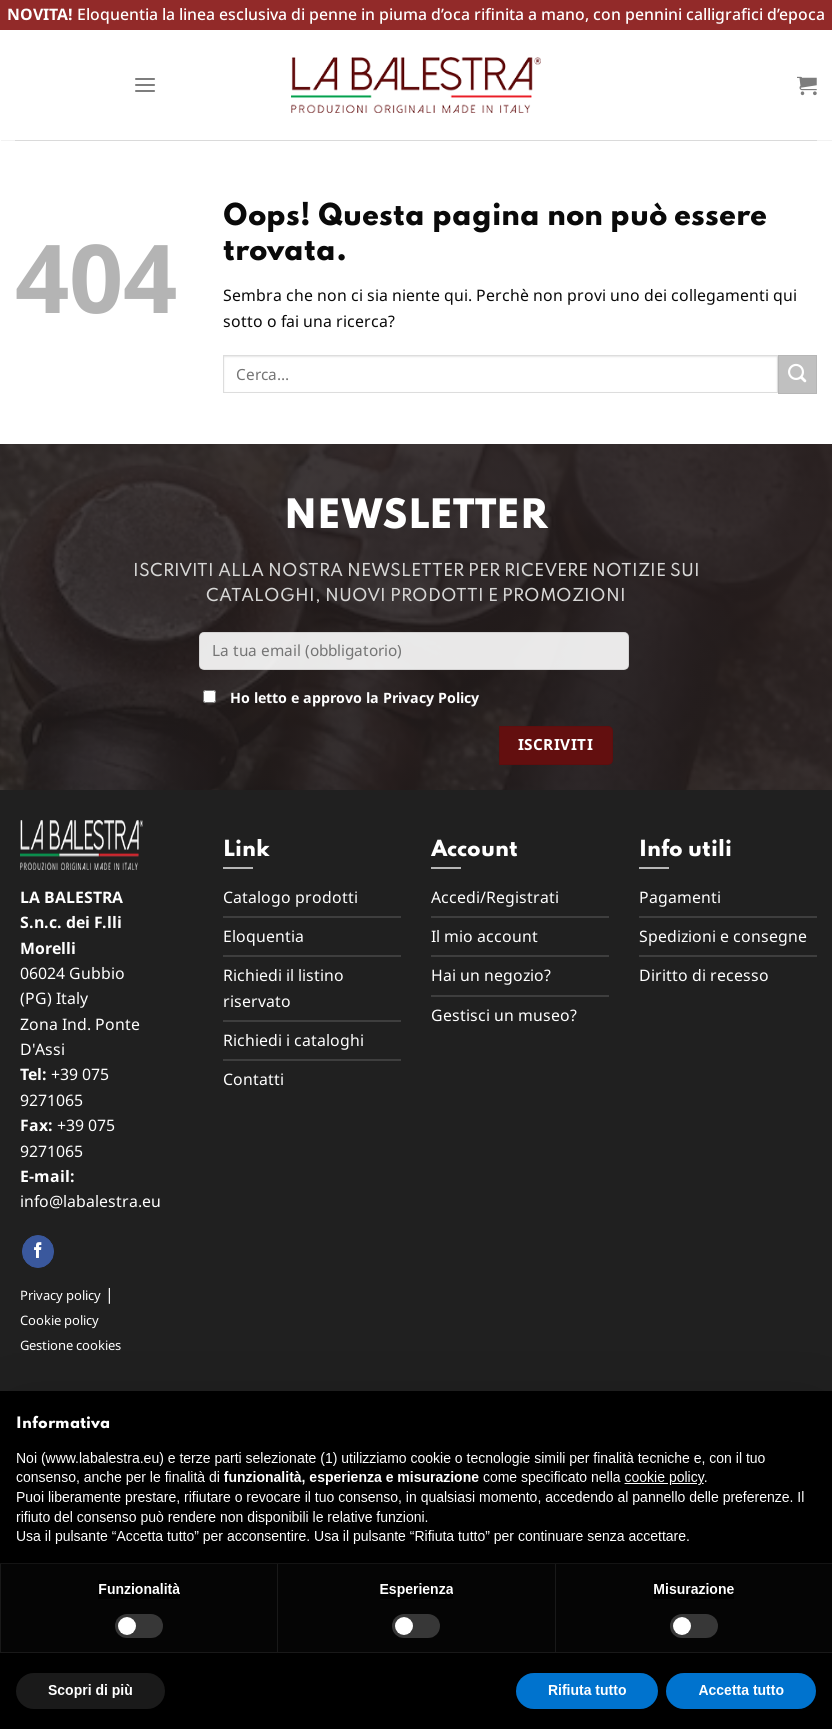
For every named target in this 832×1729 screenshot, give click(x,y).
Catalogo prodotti (290, 897)
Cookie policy (59, 1320)
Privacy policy (60, 1295)
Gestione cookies (70, 1345)
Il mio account (484, 936)
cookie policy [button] (664, 1477)
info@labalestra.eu (90, 1201)
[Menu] (145, 85)
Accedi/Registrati (495, 897)
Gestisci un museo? (504, 1015)
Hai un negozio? (491, 975)
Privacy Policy (431, 697)
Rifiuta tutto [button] (587, 1690)
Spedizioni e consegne (723, 936)
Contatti (253, 1079)
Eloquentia (263, 936)
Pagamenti (680, 897)
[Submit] (797, 374)
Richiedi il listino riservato (283, 987)
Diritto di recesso (704, 975)
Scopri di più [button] (90, 1690)
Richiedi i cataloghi (293, 1040)
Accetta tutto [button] (741, 1690)
